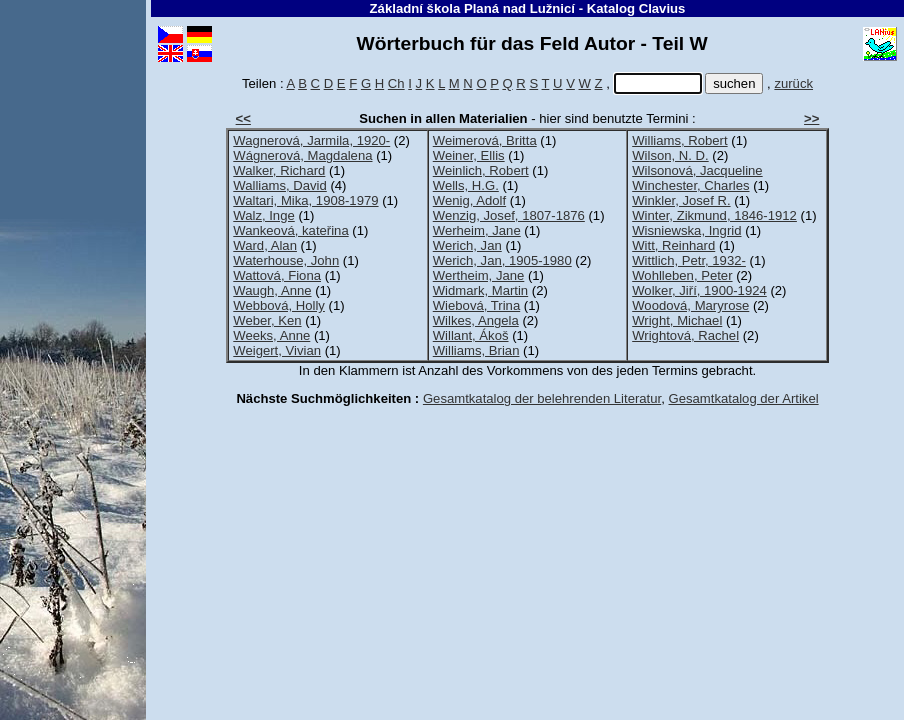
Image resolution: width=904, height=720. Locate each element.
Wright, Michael (677, 320)
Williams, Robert (679, 140)
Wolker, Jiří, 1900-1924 (699, 290)
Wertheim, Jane (479, 275)
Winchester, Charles (690, 185)
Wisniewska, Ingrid (686, 230)
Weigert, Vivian (277, 350)
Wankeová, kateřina (290, 230)
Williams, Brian (476, 350)
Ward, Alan (265, 245)
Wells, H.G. (466, 185)
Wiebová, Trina (476, 305)
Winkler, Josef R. (681, 200)
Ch (396, 83)
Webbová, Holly (279, 305)
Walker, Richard (279, 170)
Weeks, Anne (271, 335)
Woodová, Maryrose (690, 305)
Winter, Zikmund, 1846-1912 (714, 215)
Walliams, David (279, 185)
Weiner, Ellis (469, 155)
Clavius (662, 8)
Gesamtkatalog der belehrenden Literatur (542, 398)
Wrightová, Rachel (685, 335)
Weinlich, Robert (481, 170)
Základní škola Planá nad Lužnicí (472, 8)
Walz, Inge (263, 215)
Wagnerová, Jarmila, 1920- (311, 140)
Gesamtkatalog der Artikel (744, 398)
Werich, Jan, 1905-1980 (502, 260)
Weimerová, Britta (485, 140)
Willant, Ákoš (471, 335)
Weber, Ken (267, 320)
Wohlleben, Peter (682, 275)
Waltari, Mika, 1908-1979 (305, 200)
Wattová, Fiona (277, 275)
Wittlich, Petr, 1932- (689, 260)
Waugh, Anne (272, 290)
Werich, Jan (467, 245)
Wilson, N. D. (670, 155)
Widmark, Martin (480, 290)
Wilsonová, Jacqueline (697, 170)
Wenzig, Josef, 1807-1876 (509, 215)
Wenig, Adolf (469, 200)
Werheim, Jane (477, 230)
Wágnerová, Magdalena (302, 155)
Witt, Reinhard (673, 245)
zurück (793, 83)
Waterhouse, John (286, 260)
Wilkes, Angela (476, 320)
